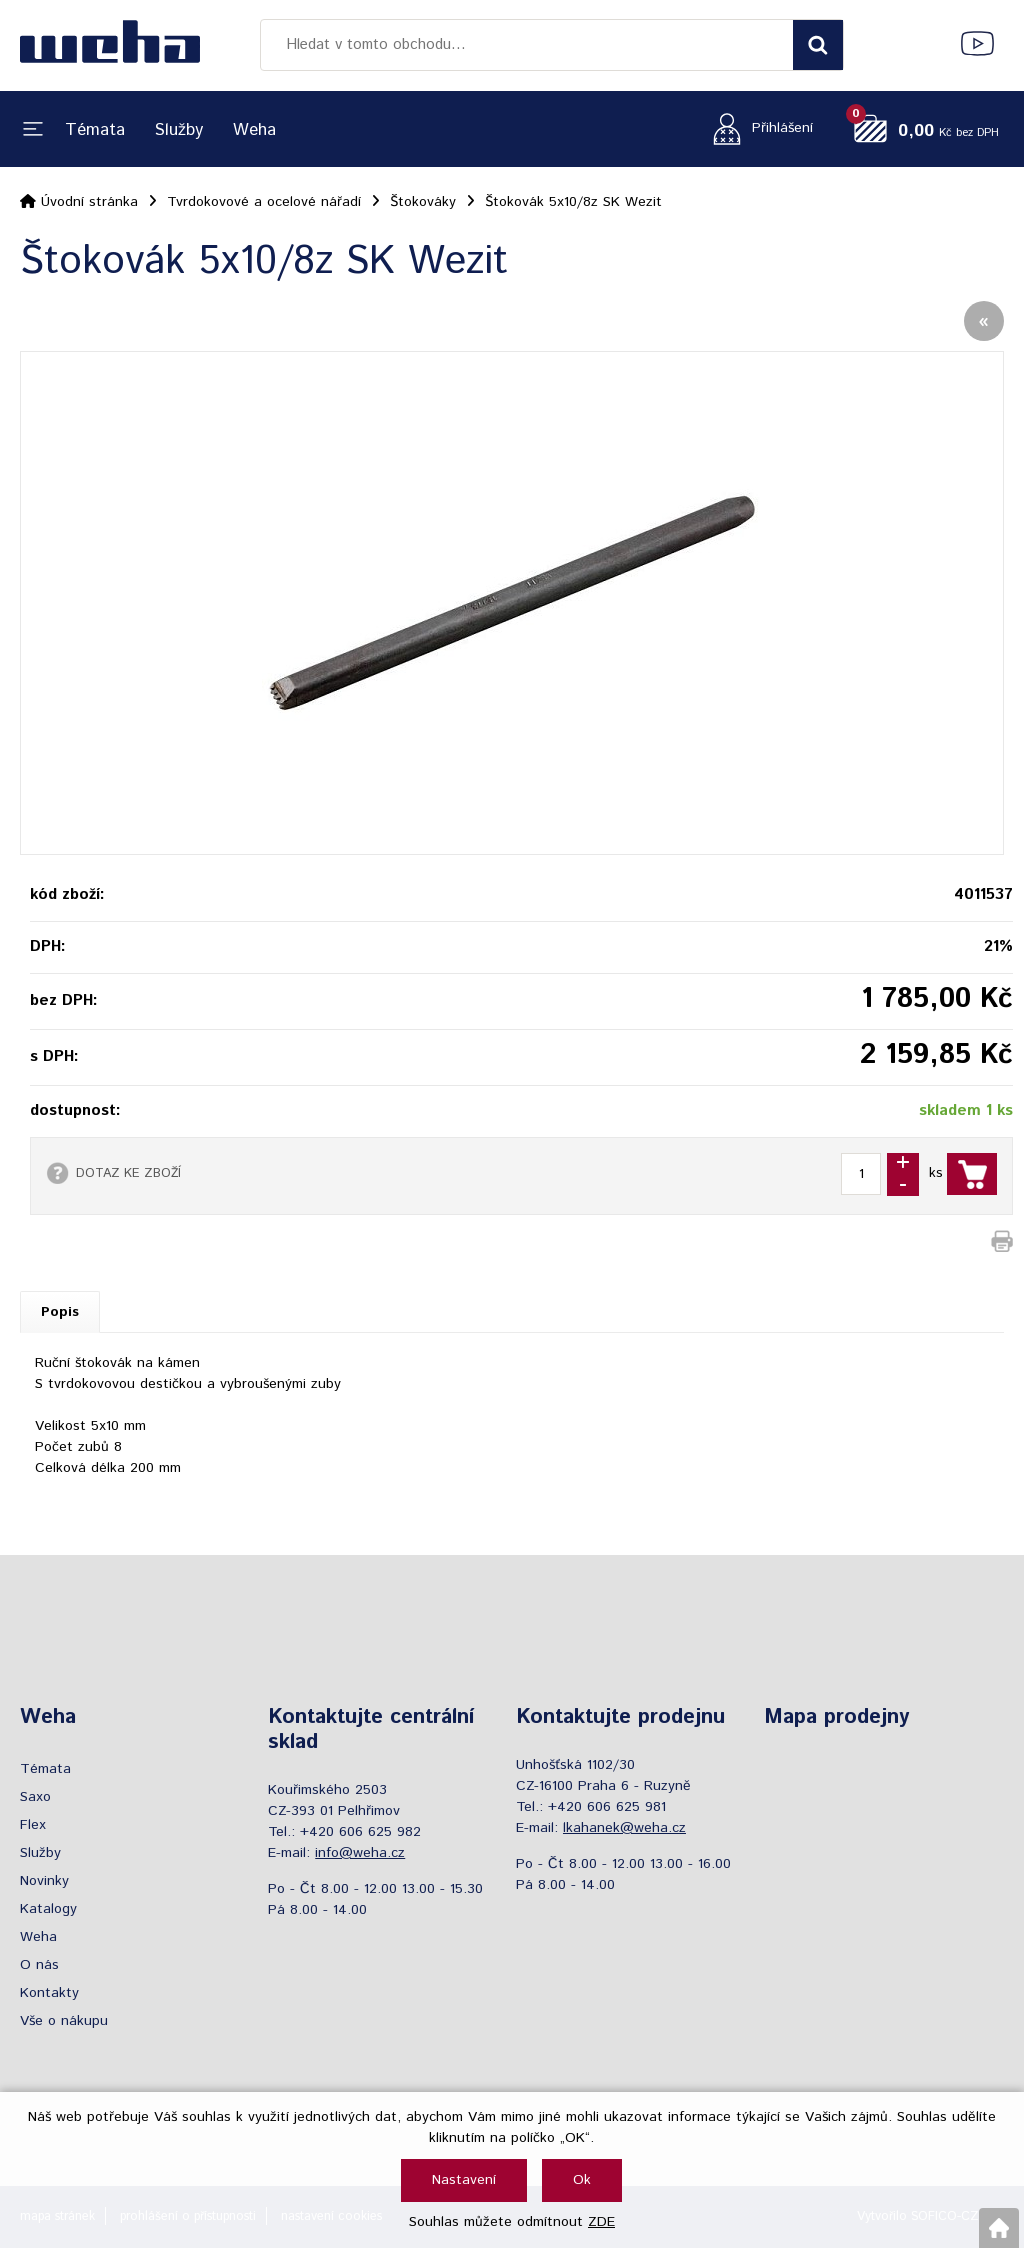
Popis (60, 1312)
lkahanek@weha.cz (624, 1828)
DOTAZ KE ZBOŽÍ (128, 1173)
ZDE (601, 2222)
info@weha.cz (360, 1853)
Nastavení (464, 2180)
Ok (582, 2180)
